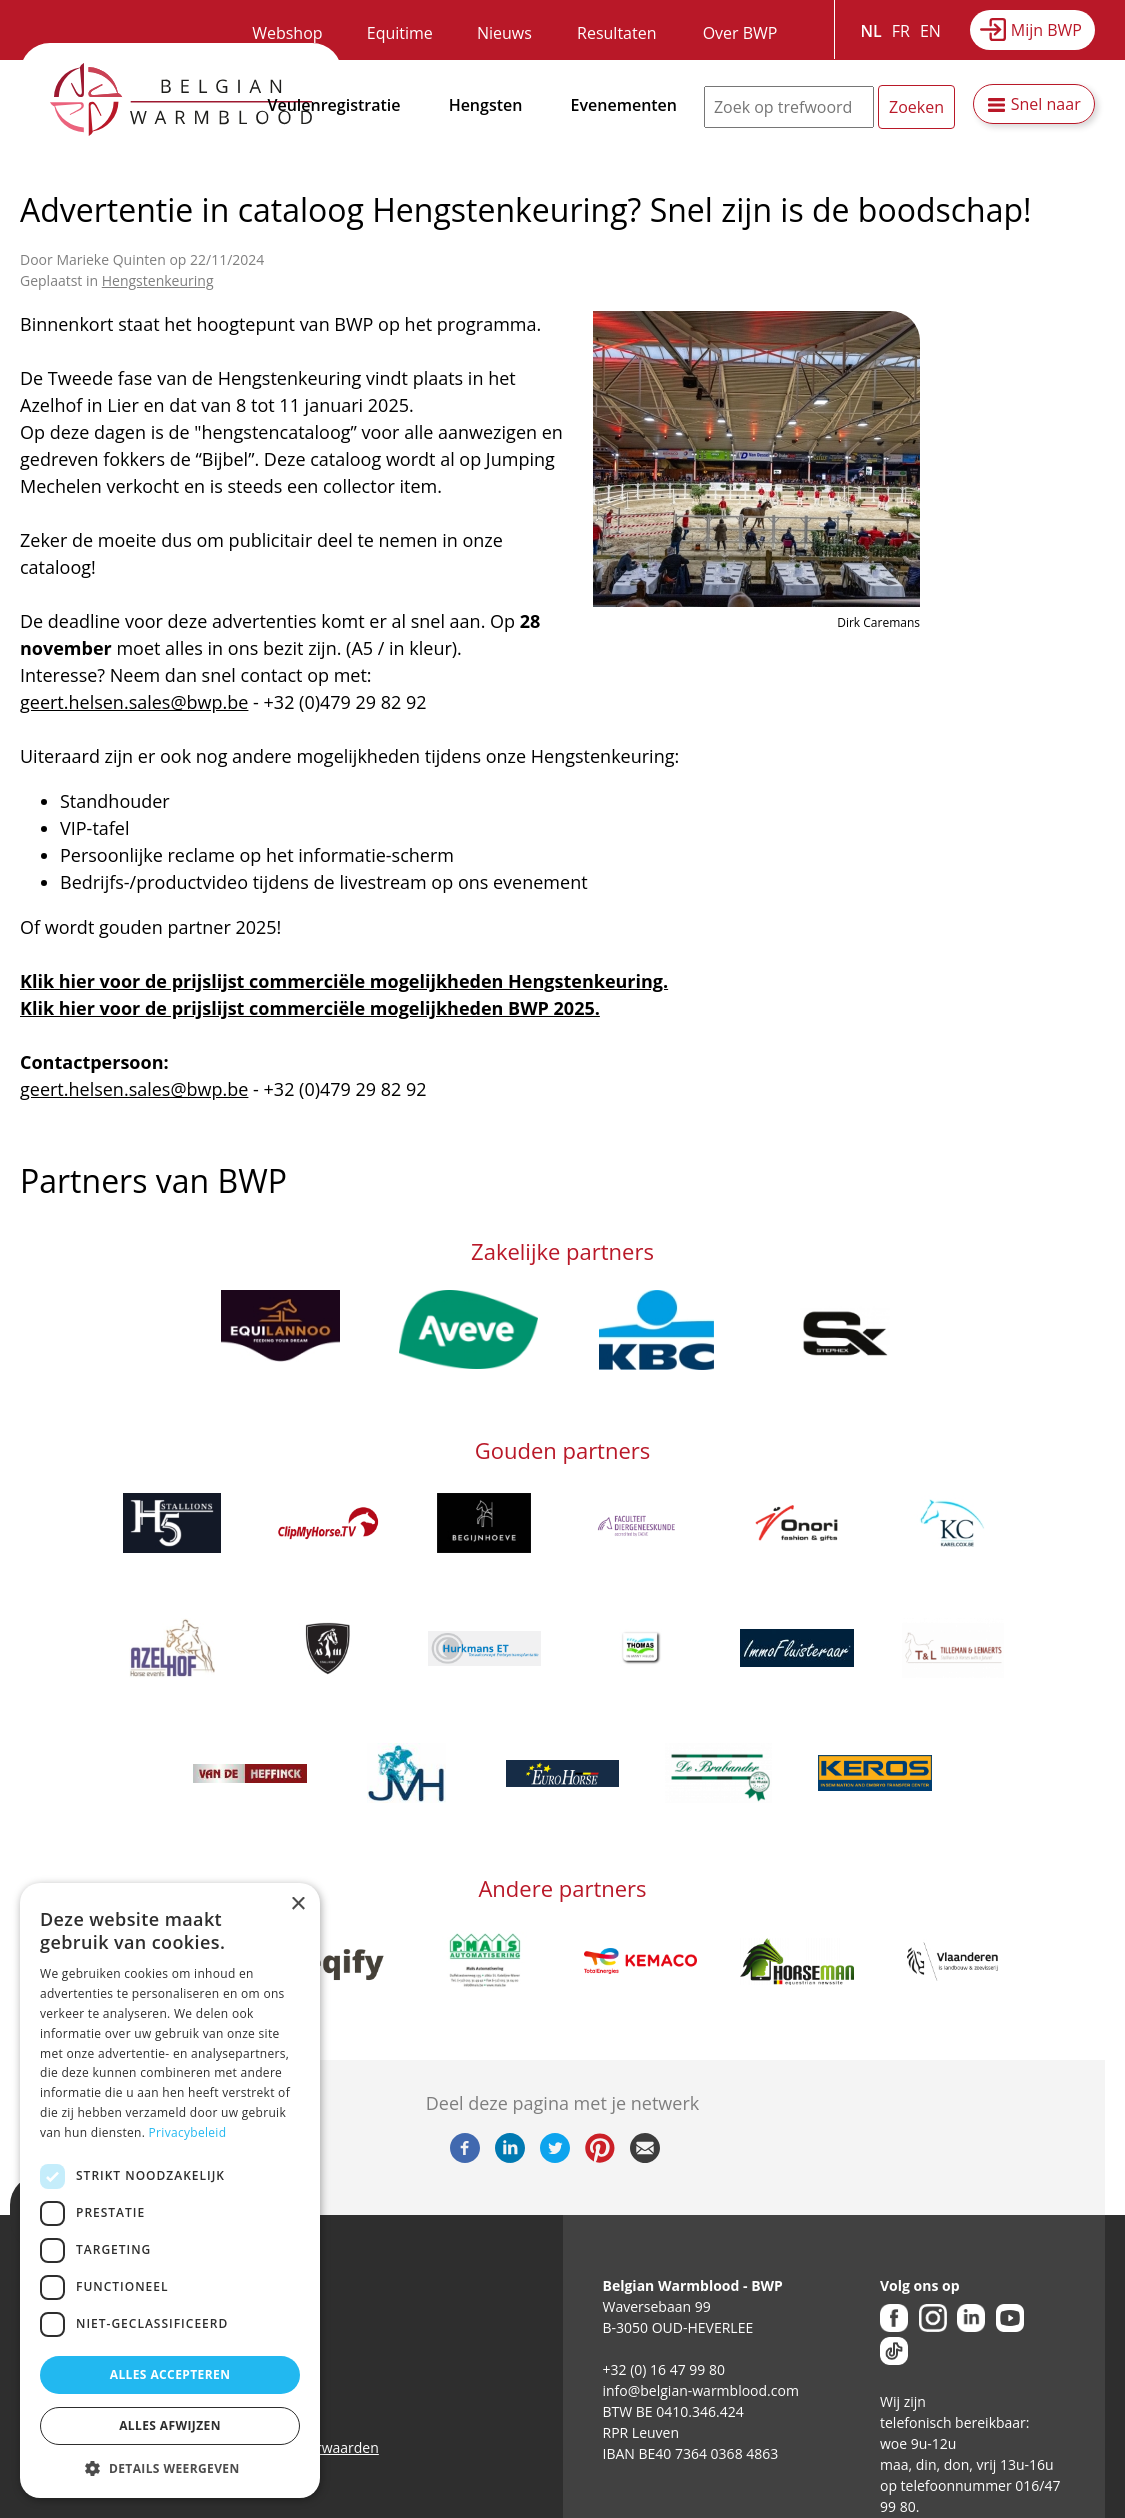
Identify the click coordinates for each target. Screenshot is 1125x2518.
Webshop (287, 33)
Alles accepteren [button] (170, 2374)
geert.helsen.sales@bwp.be (134, 702)
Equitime (400, 33)
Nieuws (504, 33)
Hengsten (486, 105)
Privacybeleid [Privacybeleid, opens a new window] (188, 2132)
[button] (170, 2468)
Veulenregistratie (334, 105)
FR (901, 31)
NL (871, 31)
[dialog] (170, 2190)
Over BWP (740, 33)
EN (930, 31)
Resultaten (616, 33)
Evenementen (624, 105)
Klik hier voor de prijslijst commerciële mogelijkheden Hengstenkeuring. (344, 981)
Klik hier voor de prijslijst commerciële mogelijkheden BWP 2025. (310, 1008)
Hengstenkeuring (158, 280)
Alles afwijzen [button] (170, 2425)
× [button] (297, 1904)
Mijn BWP (1046, 30)
